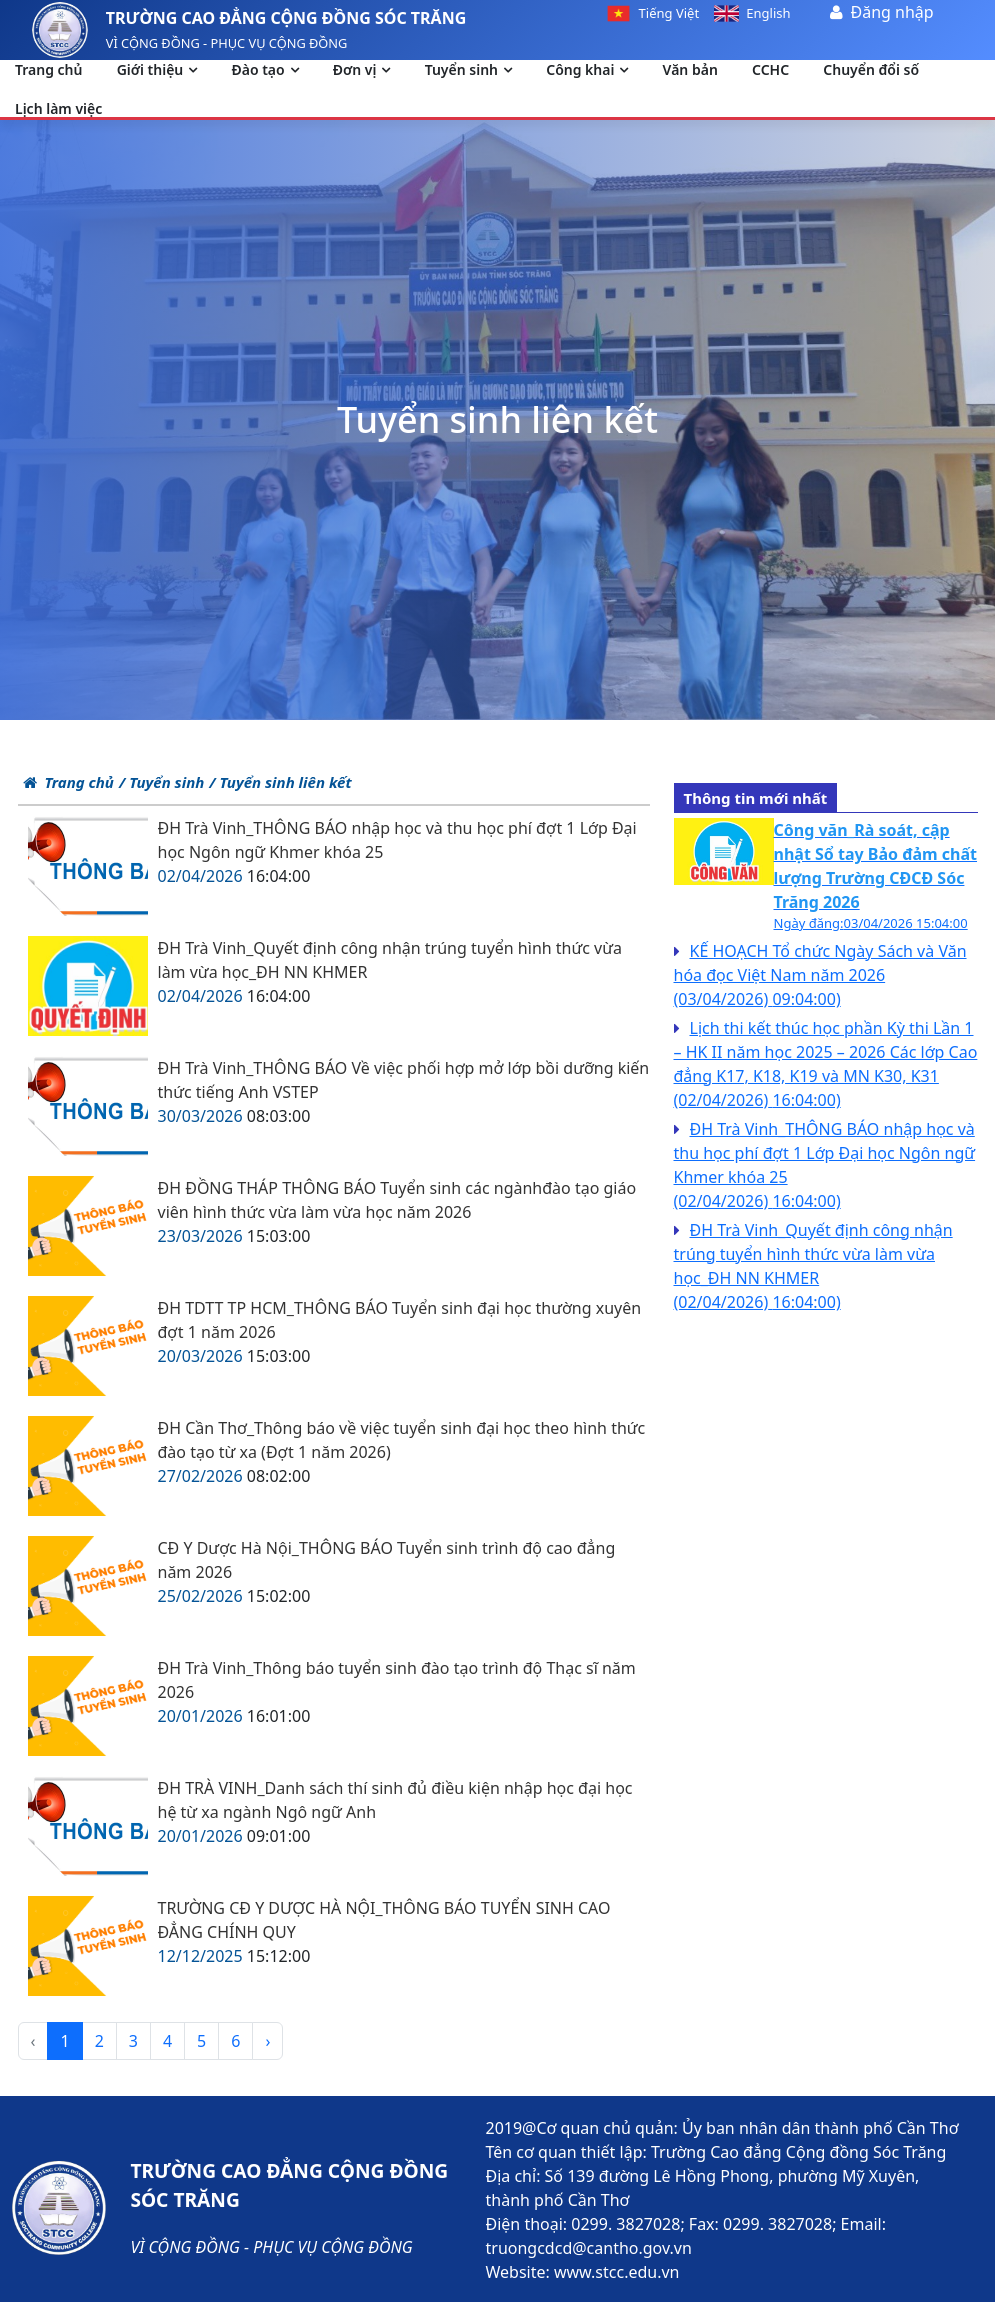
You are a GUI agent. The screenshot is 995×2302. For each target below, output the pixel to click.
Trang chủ (68, 782)
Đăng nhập (892, 12)
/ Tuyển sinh (161, 782)
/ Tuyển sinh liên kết (280, 782)
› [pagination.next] (267, 2041)
